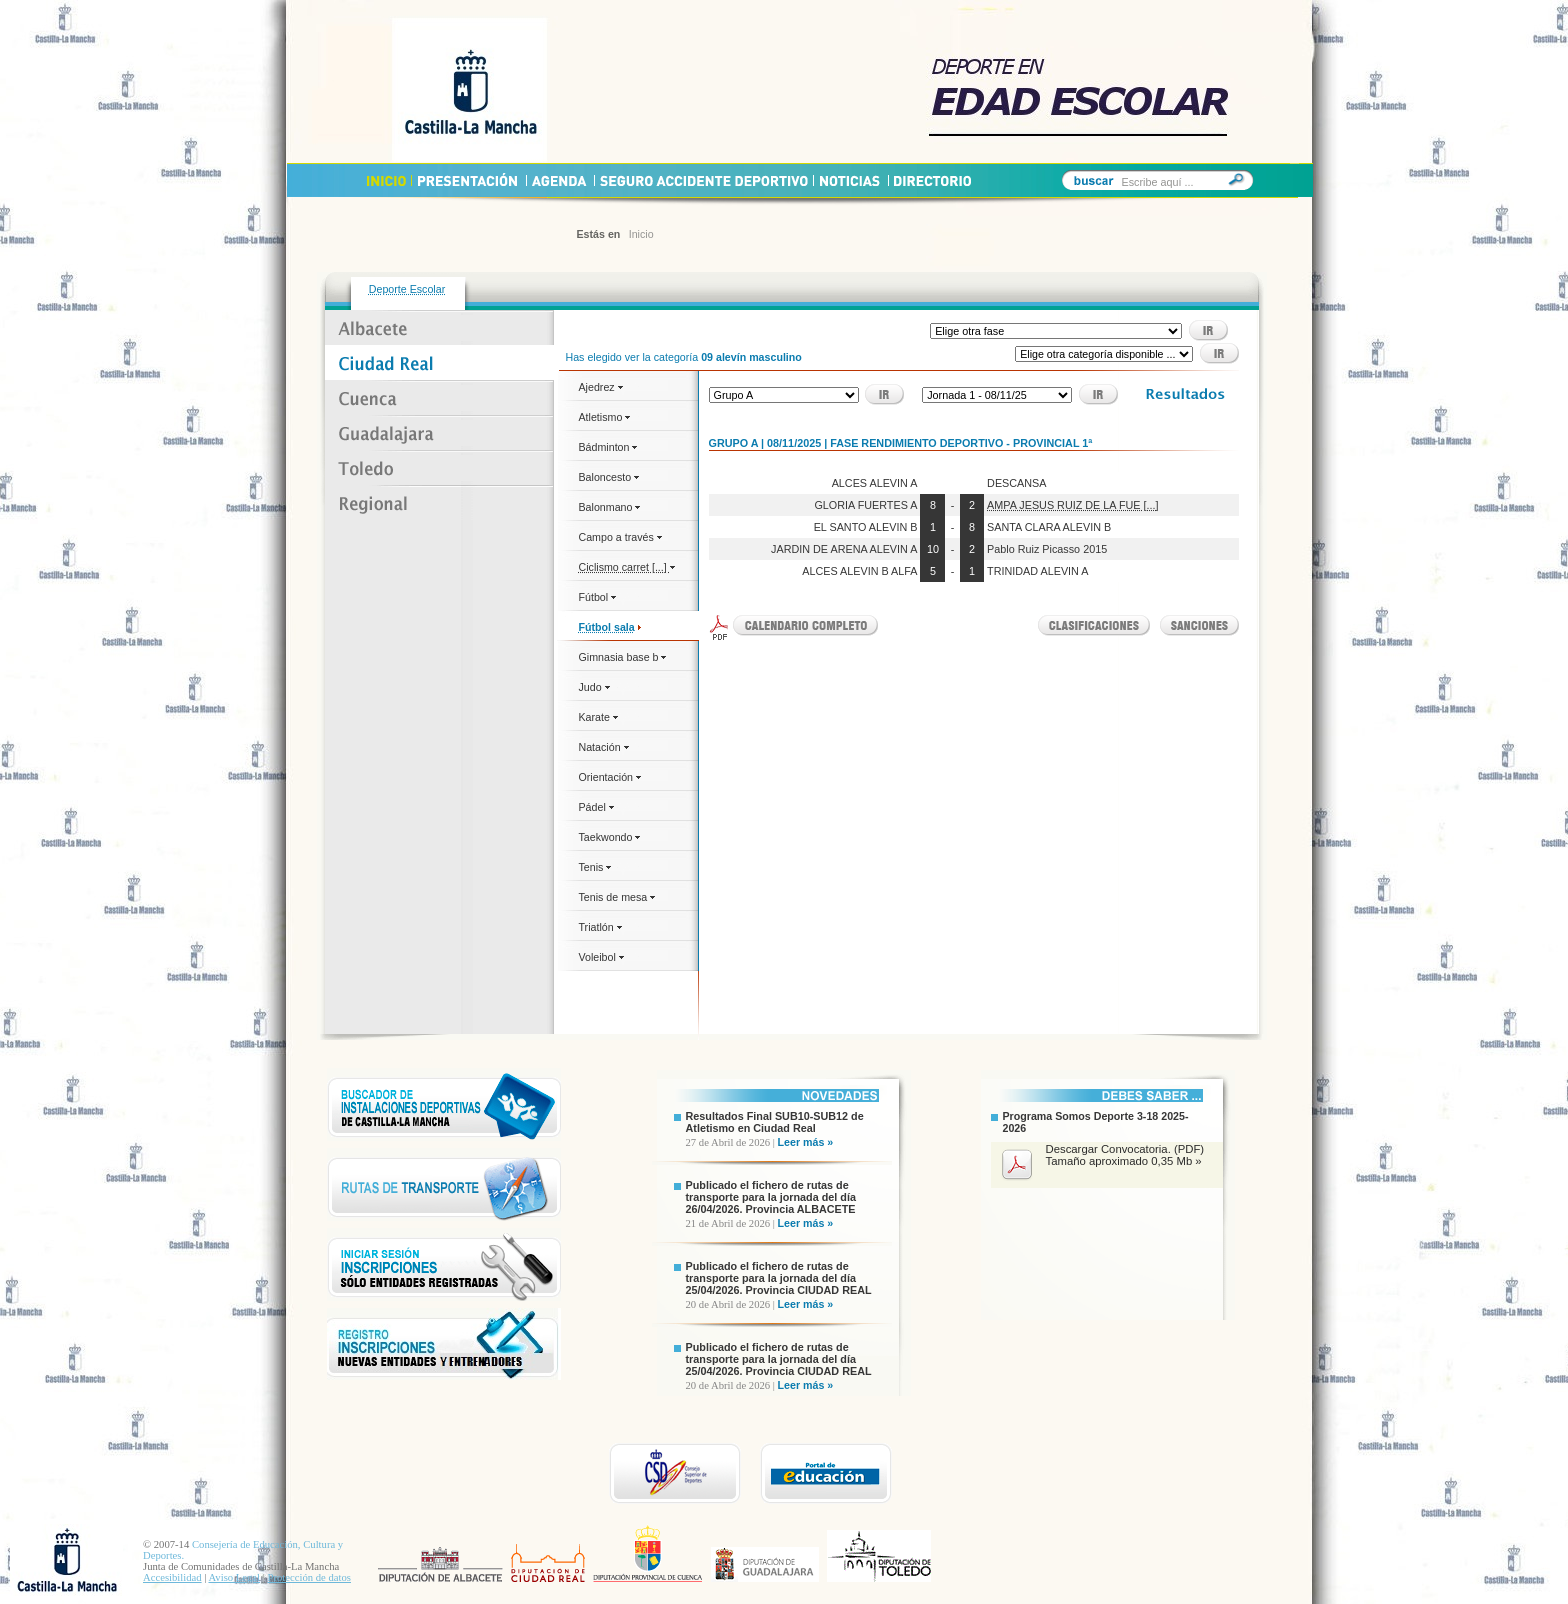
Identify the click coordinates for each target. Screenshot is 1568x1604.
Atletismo (605, 417)
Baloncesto (609, 477)
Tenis (595, 867)
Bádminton (608, 447)
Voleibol (601, 957)
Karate (598, 717)
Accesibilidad (172, 1577)
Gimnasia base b (623, 657)
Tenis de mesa (617, 897)
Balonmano (610, 507)
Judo (594, 687)
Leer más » (806, 1142)
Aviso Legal (234, 1577)
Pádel (596, 807)
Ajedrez (601, 387)
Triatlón (600, 927)
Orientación (610, 777)
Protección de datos (309, 1577)
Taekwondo (610, 837)
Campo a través (620, 537)
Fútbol (598, 597)
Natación (604, 747)
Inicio (641, 234)
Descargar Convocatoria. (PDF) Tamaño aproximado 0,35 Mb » (1125, 1155)
